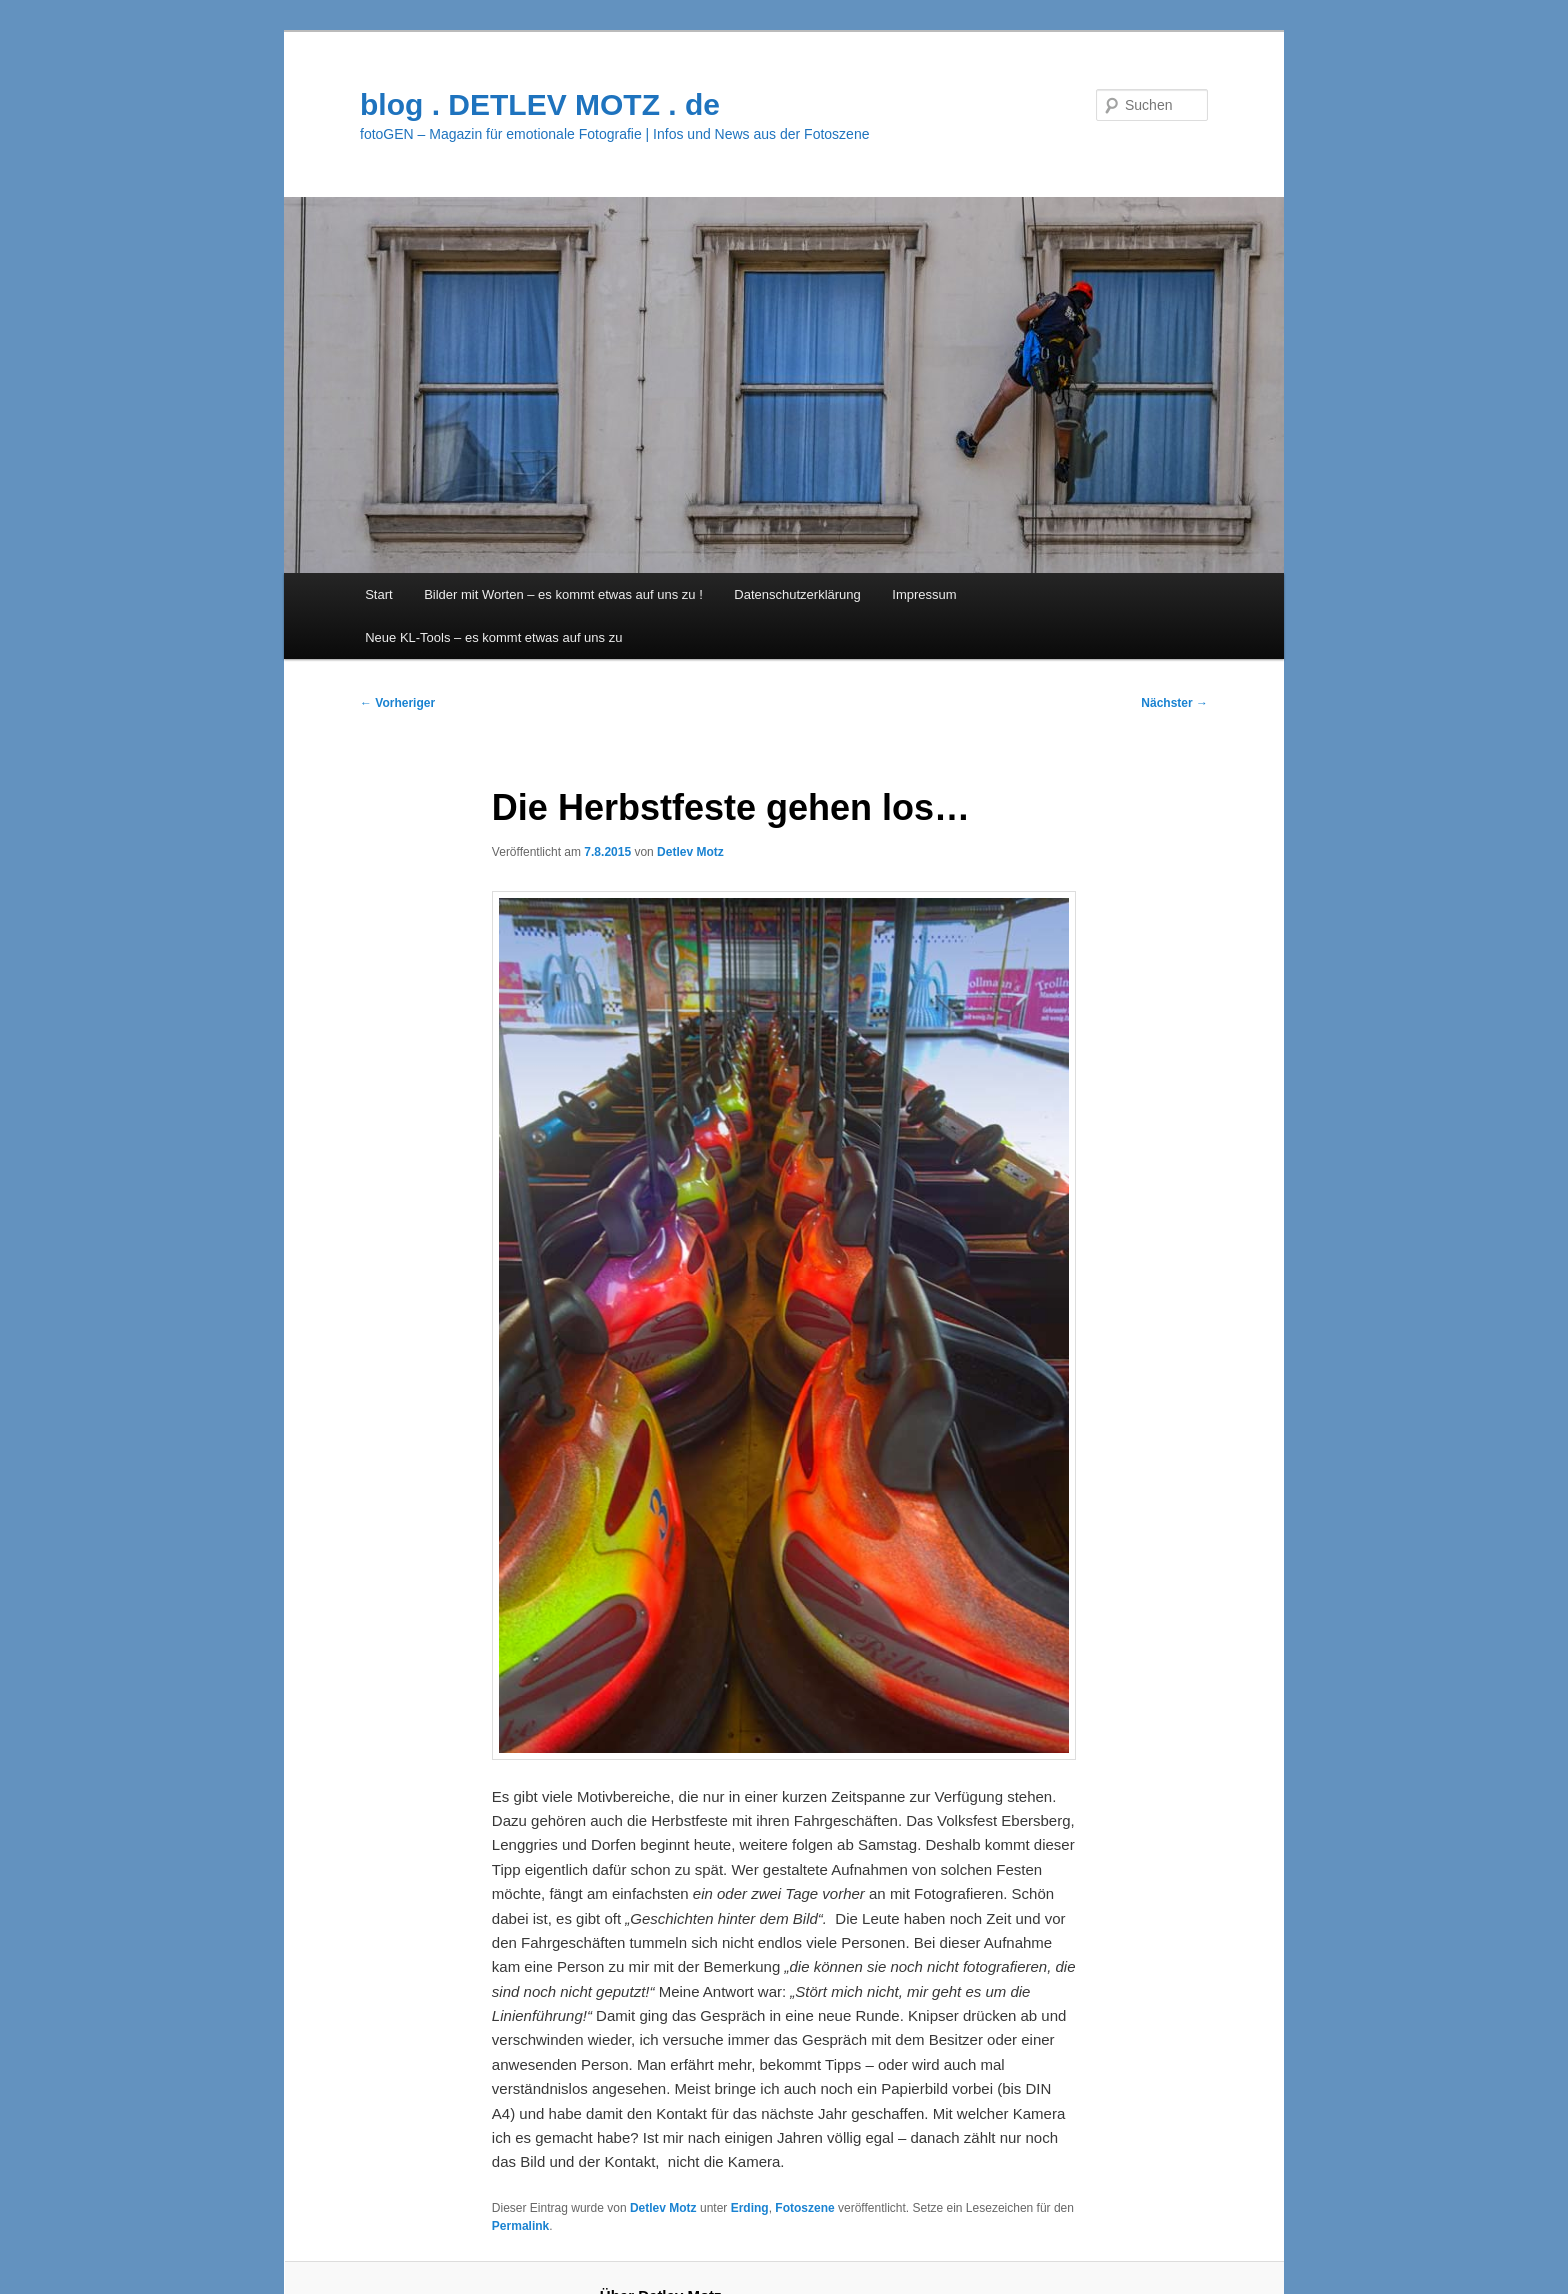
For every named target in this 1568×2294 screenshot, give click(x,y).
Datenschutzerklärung (797, 594)
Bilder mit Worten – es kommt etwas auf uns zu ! (563, 594)
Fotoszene (804, 2208)
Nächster (1174, 703)
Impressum (924, 594)
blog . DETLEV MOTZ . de (540, 104)
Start (378, 594)
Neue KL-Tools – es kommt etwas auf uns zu (493, 637)
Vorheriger (397, 703)
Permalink (520, 2226)
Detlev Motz (690, 852)
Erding (750, 2208)
